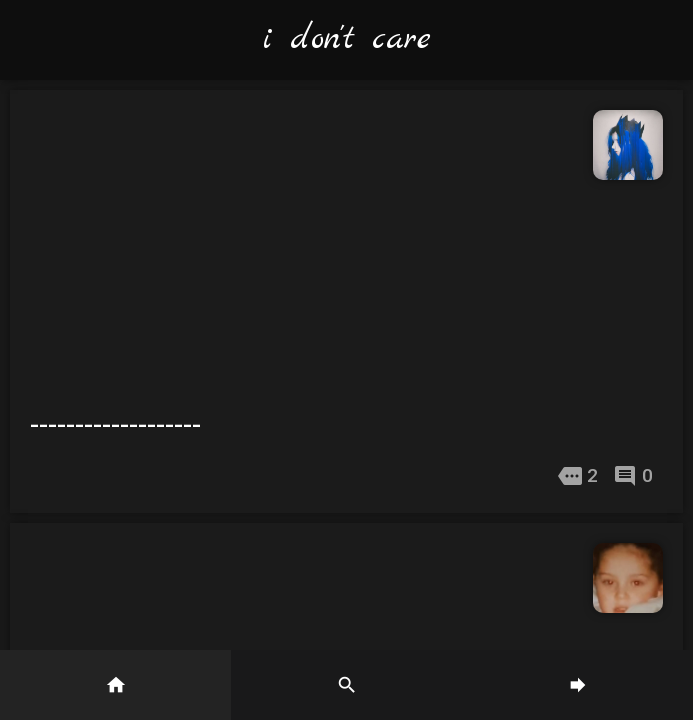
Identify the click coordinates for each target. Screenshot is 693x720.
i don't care (347, 39)
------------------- (115, 424)
